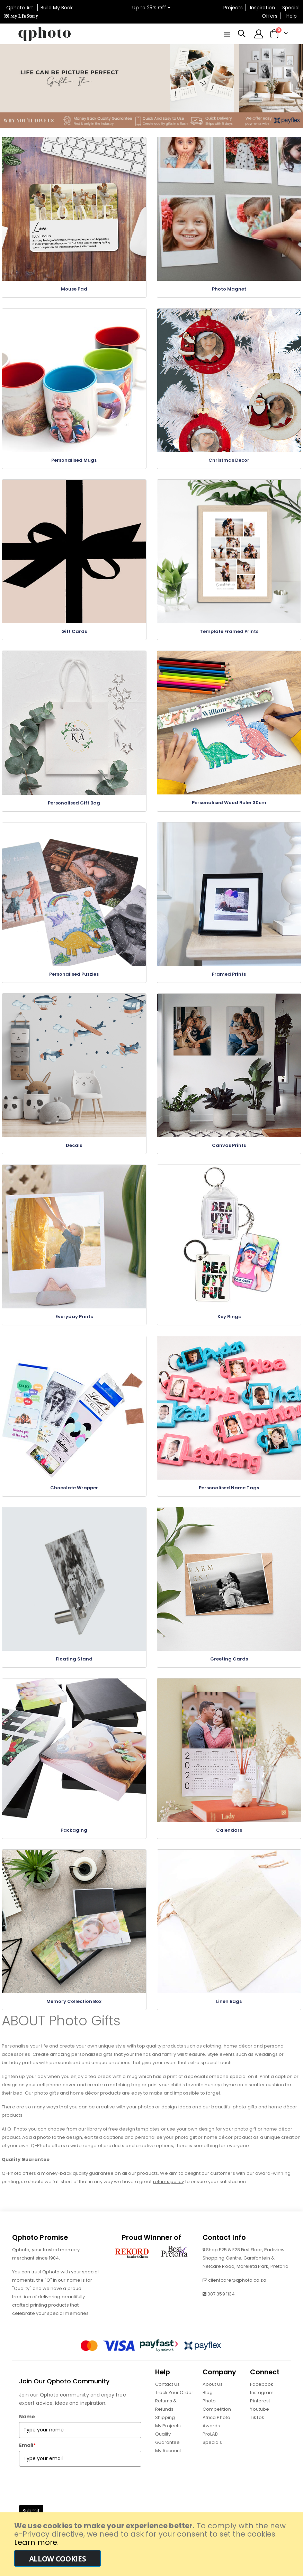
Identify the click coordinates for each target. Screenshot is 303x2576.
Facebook (261, 2399)
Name (27, 2431)
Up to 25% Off (151, 7)
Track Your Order (174, 2407)
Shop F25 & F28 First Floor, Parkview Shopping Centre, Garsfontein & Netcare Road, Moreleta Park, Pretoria (245, 2272)
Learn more (35, 2542)
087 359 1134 (221, 2309)
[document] (152, 2544)
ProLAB (210, 2449)
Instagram (262, 2407)
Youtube (259, 2424)
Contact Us (167, 2399)
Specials (212, 2457)
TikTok (257, 2432)
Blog (208, 2407)
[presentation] (71, 2498)
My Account (168, 2465)
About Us (213, 2399)
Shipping (165, 2432)
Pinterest (260, 2415)
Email (27, 2460)
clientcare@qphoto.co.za (237, 2295)
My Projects (168, 2440)
